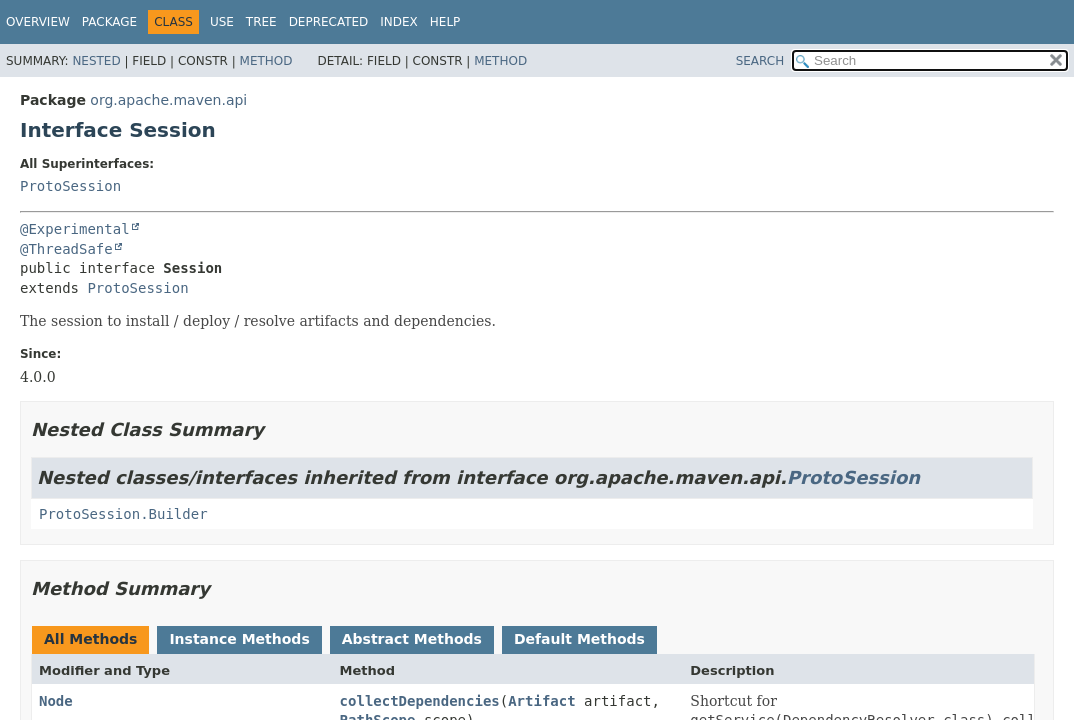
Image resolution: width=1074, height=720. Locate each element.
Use (222, 22)
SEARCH (760, 61)
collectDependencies (420, 701)
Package (109, 22)
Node (56, 701)
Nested (96, 61)
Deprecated (329, 22)
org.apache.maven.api (168, 100)
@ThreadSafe (66, 249)
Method (266, 61)
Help (445, 22)
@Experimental (75, 229)
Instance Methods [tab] (239, 639)
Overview (38, 22)
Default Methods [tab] (579, 639)
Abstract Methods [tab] (412, 639)
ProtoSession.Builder (123, 514)
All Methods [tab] (90, 639)
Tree (261, 22)
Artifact (541, 701)
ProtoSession (70, 186)
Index (399, 22)
